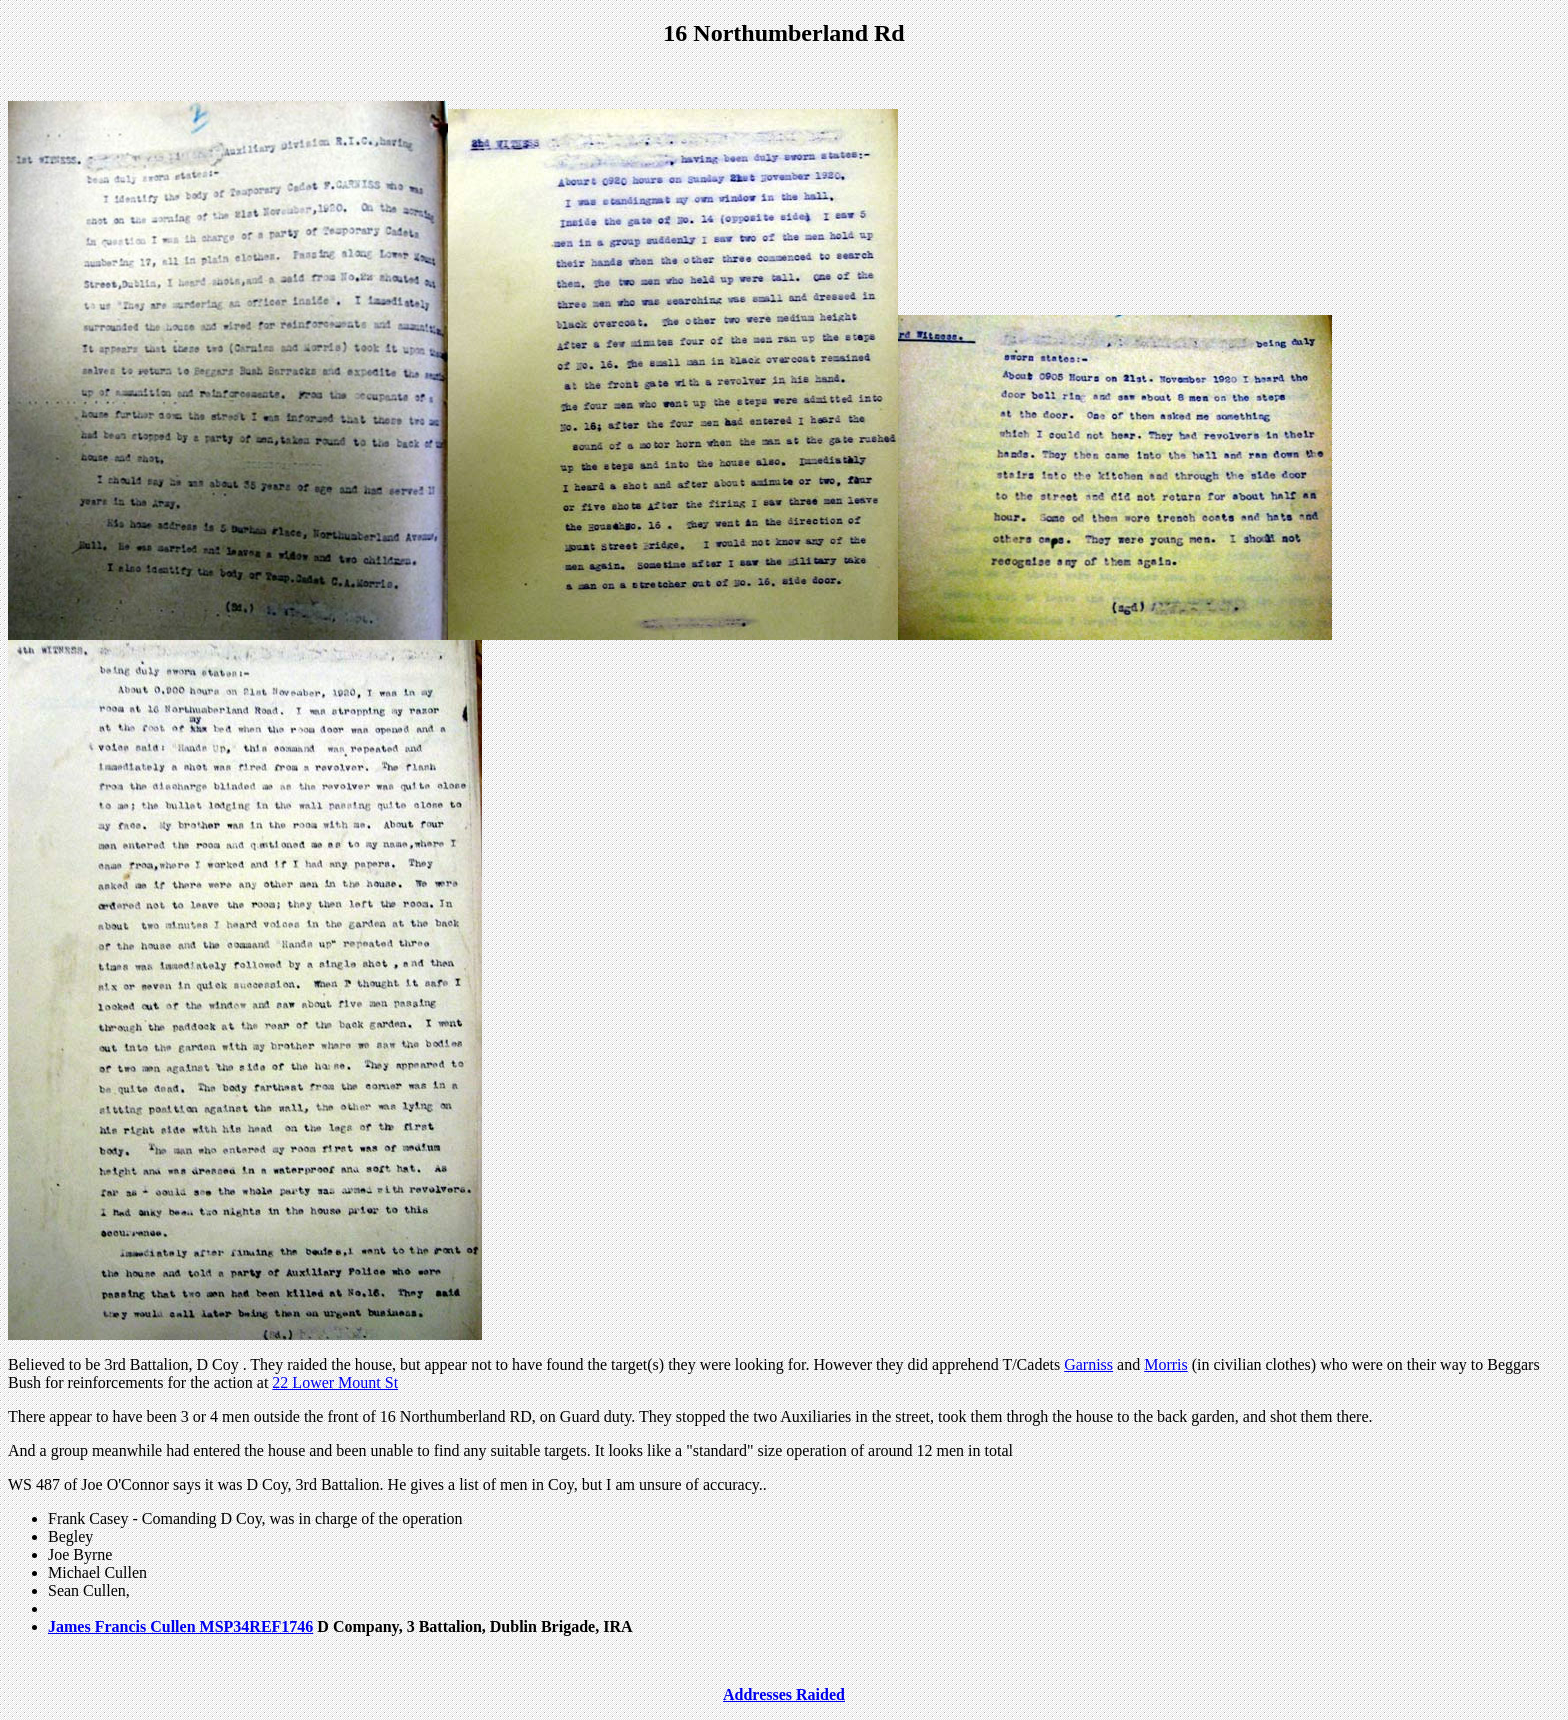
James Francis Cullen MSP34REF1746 (180, 1626)
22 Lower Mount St (335, 1382)
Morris (1166, 1364)
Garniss (1088, 1364)
